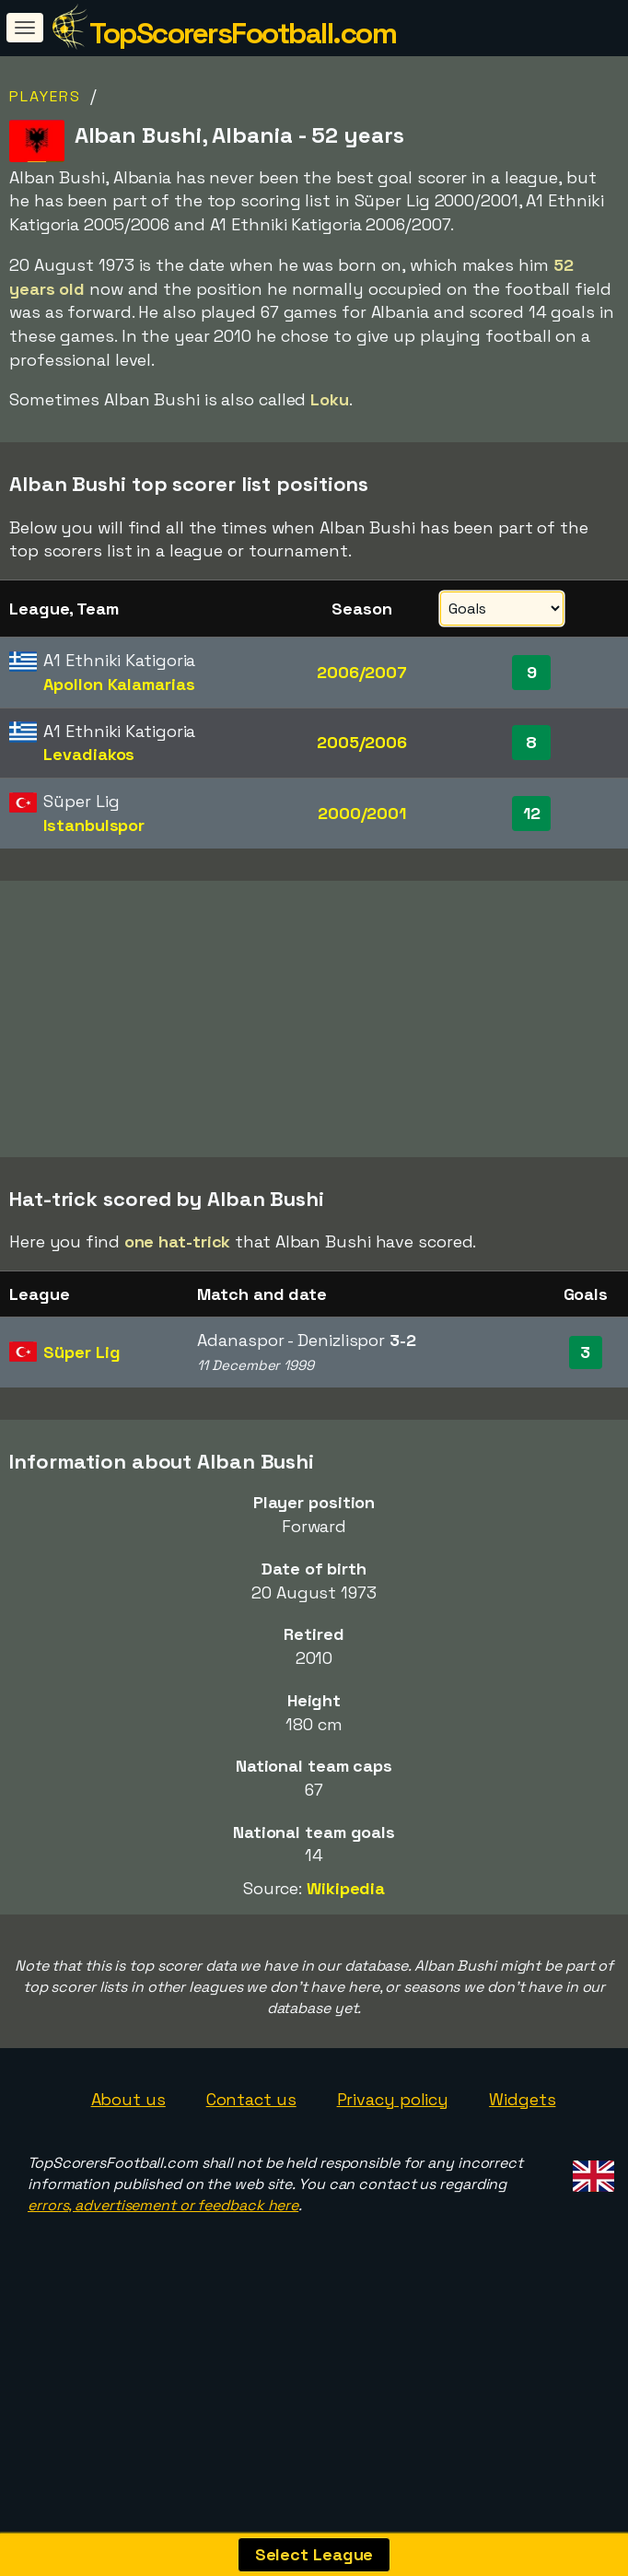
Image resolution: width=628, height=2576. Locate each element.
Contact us (251, 2144)
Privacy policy (393, 2144)
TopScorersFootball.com (242, 33)
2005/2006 (362, 742)
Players (45, 96)
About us (128, 2144)
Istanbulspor (94, 825)
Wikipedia (346, 1934)
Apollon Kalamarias (118, 684)
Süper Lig (81, 1398)
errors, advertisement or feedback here (163, 2251)
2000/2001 (362, 813)
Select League (314, 2554)
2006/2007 (362, 672)
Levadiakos (88, 754)
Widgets (522, 2144)
